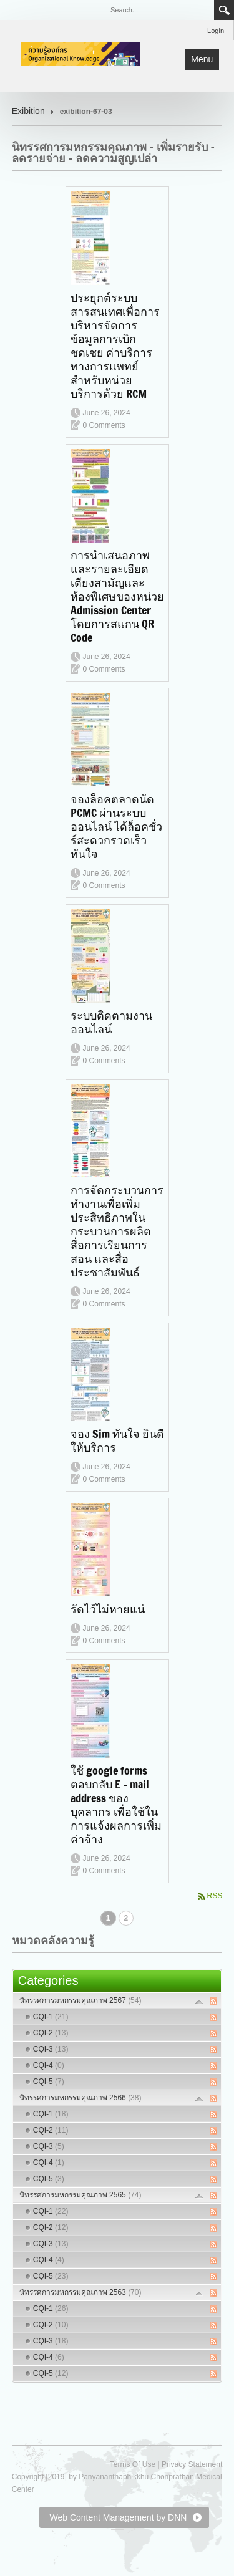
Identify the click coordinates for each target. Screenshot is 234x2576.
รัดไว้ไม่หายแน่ (108, 1609)
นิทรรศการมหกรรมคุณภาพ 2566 (80, 2097)
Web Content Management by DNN (118, 2517)
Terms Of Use (132, 2464)
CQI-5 (48, 2081)
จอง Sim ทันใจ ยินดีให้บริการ (117, 1440)
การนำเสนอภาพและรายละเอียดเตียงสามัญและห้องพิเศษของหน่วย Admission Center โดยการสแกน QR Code (117, 596)
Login (215, 30)
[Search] (158, 10)
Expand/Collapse (199, 2001)
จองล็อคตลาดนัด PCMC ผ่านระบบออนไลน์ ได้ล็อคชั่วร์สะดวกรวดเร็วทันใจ (116, 826)
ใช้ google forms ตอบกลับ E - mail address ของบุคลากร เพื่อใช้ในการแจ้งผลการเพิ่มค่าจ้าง (116, 1804)
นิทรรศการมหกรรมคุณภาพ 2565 (80, 2195)
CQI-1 (51, 2016)
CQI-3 (51, 2049)
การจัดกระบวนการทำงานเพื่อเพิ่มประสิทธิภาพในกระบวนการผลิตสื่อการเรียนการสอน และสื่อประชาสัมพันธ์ (117, 1231)
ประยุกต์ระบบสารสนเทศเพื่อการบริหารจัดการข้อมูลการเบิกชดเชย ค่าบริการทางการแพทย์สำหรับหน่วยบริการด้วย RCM (115, 345)
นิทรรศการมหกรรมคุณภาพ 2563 (80, 2292)
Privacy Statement (192, 2464)
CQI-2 (51, 2032)
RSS (215, 1895)
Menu (202, 59)
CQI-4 (48, 2065)
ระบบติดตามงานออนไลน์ (111, 1022)
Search (224, 10)
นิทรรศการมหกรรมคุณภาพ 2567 (80, 2000)
